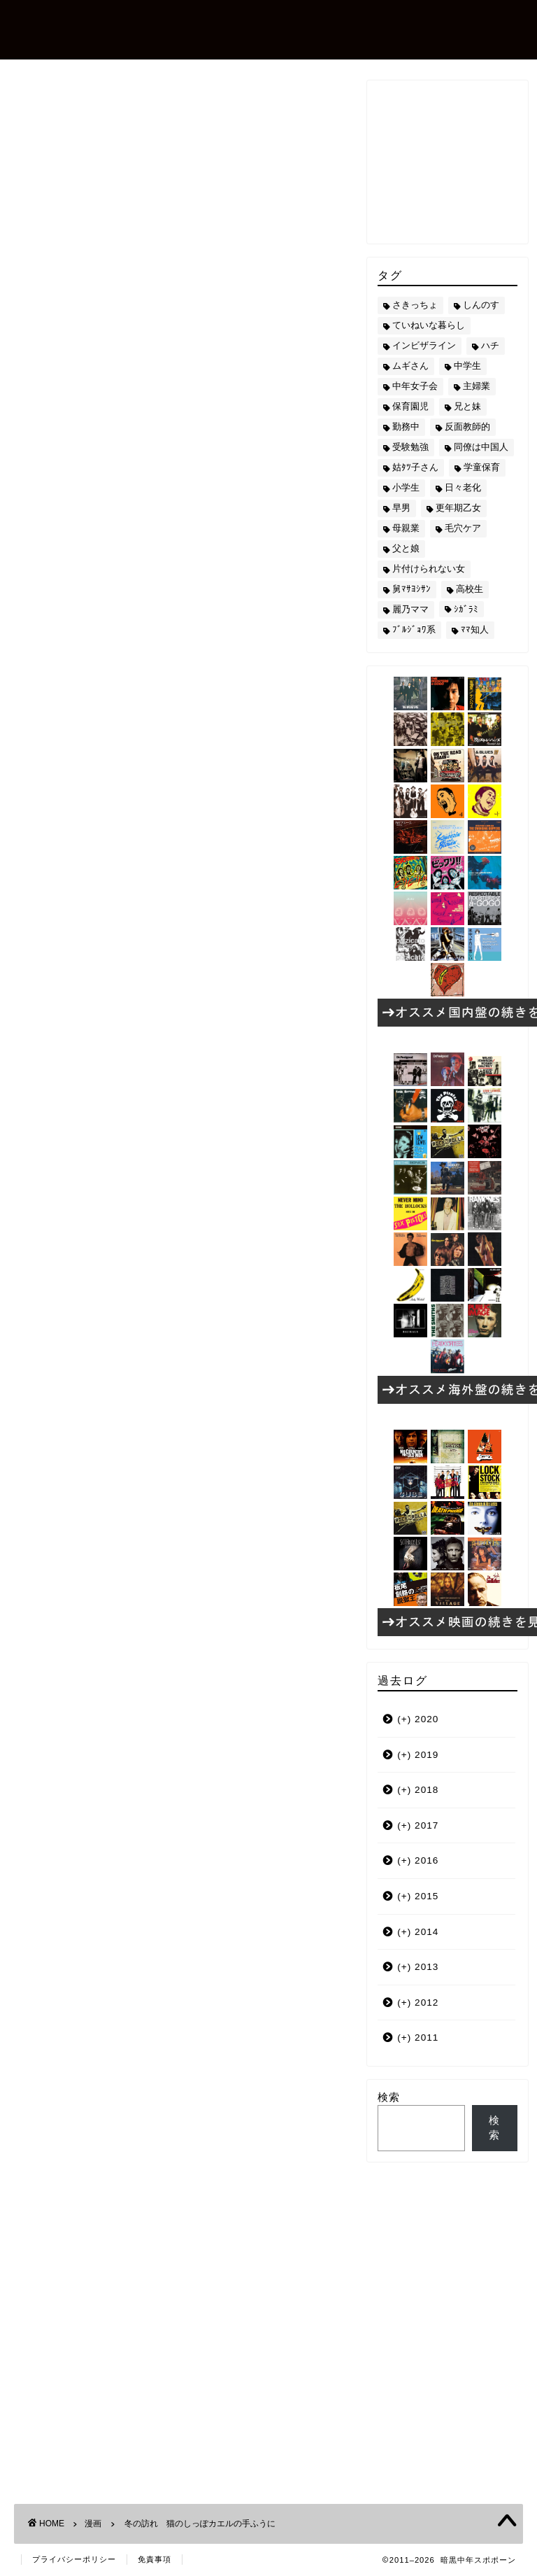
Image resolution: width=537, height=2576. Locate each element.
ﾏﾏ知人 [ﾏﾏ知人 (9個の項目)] (475, 629)
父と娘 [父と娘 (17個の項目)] (406, 548)
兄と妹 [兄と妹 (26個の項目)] (467, 406)
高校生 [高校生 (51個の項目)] (469, 589)
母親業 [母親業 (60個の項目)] (406, 528)
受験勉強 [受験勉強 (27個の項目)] (410, 447)
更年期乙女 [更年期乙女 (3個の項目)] (458, 507)
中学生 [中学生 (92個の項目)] (467, 365)
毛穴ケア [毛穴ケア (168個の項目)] (463, 528)
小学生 (98, 1426)
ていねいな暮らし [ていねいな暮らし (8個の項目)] (428, 325)
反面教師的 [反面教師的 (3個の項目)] (467, 426)
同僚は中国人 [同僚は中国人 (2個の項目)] (481, 447)
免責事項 (154, 2559)
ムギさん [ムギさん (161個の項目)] (410, 365)
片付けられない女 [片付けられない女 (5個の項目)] (428, 568)
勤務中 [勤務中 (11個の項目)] (406, 426)
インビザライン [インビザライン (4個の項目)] (424, 345)
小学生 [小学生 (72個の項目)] (406, 487)
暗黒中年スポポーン (128, 28)
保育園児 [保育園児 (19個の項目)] (410, 406)
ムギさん (49, 1426)
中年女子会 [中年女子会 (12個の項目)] (415, 386)
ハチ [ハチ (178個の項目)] (490, 345)
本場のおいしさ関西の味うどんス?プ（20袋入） (163, 1296)
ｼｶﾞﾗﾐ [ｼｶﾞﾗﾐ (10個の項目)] (466, 609)
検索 (389, 2097)
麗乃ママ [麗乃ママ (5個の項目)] (410, 609)
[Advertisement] (180, 1557)
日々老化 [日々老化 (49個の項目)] (463, 487)
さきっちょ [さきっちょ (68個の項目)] (415, 305)
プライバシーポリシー (74, 2559)
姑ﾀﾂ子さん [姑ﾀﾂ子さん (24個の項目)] (415, 467)
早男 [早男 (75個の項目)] (401, 507)
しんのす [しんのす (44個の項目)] (481, 305)
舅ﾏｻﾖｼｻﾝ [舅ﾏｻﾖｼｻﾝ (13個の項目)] (411, 589)
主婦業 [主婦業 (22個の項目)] (476, 386)
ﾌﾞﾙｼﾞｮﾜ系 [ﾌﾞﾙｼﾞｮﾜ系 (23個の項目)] (414, 629)
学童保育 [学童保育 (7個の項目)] (482, 467)
